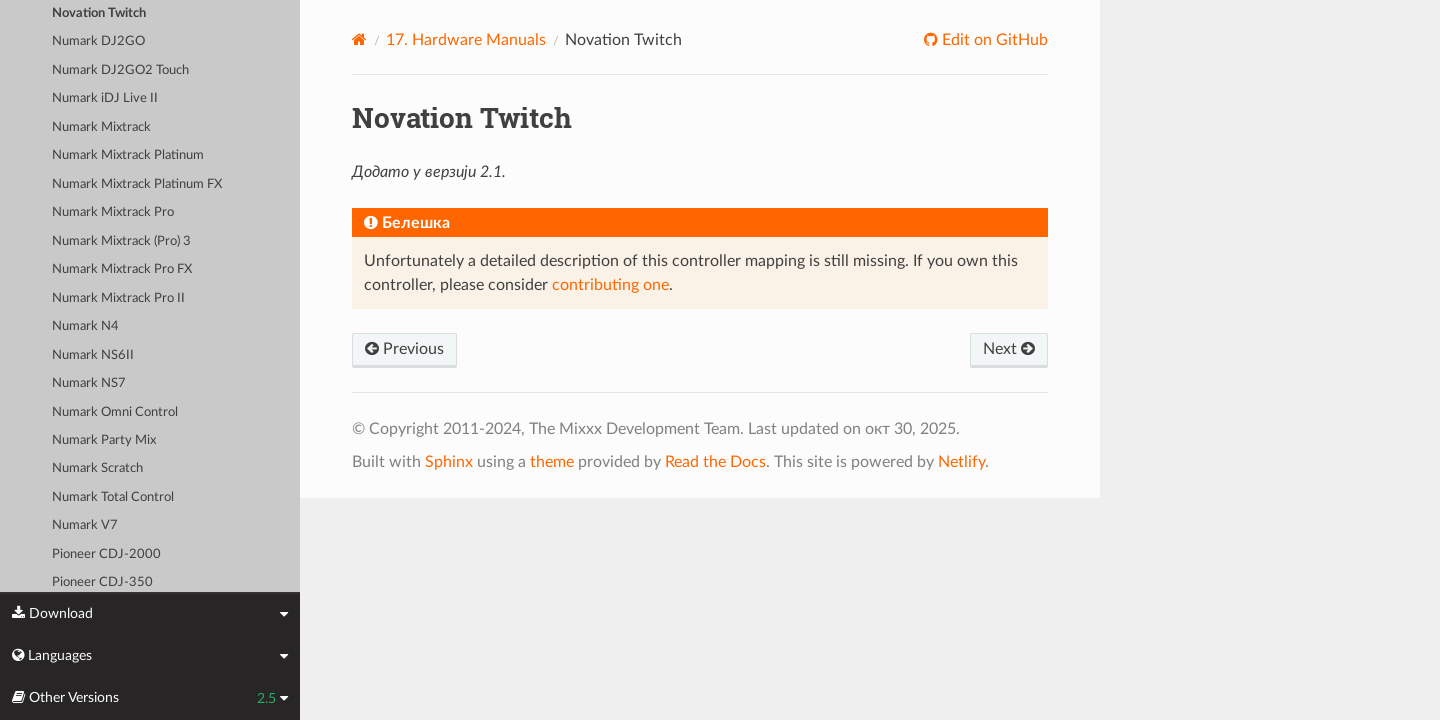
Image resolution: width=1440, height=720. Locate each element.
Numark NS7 (89, 383)
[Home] (359, 39)
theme (552, 462)
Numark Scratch (97, 468)
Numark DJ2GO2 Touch (120, 70)
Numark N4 (85, 326)
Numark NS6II (93, 355)
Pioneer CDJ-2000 (106, 554)
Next (1009, 349)
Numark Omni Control (115, 412)
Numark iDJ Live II (105, 98)
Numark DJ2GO (98, 41)
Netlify (961, 462)
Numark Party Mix (104, 440)
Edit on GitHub (993, 40)
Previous (404, 349)
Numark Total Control (113, 497)
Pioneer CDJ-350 (102, 582)
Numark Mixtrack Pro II (118, 298)
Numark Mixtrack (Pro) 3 (121, 241)
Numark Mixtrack (101, 127)
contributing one (610, 285)
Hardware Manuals (466, 40)
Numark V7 (85, 525)
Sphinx (449, 462)
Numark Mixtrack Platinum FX (137, 184)
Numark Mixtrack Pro (113, 212)
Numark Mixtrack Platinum (128, 155)
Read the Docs (715, 462)
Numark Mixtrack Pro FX (122, 269)
